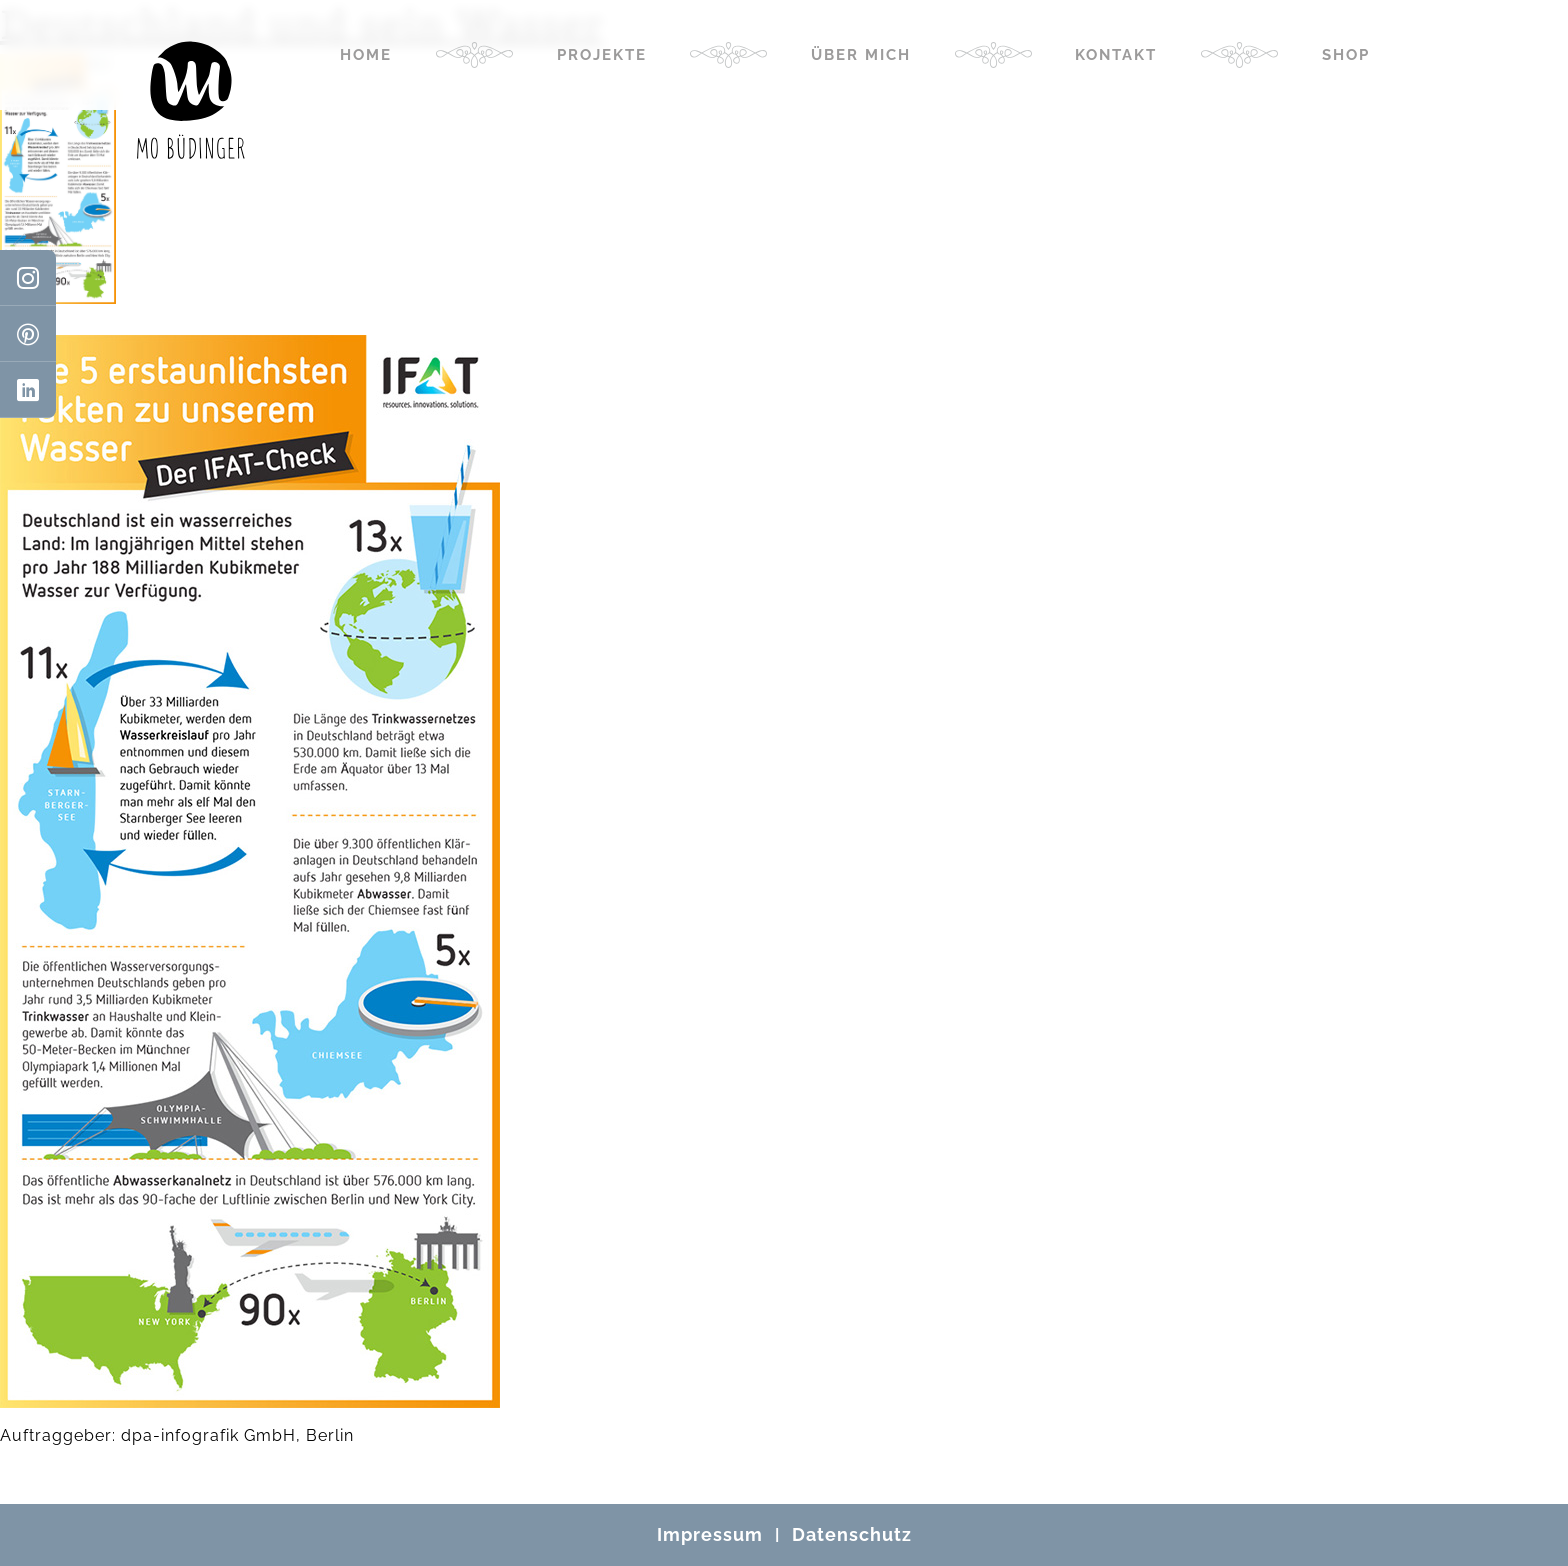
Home (366, 55)
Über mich (861, 55)
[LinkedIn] (28, 390)
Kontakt (1116, 55)
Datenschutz (852, 1534)
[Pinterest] (28, 334)
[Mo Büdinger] (191, 100)
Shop (1346, 55)
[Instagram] (28, 278)
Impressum (710, 1534)
